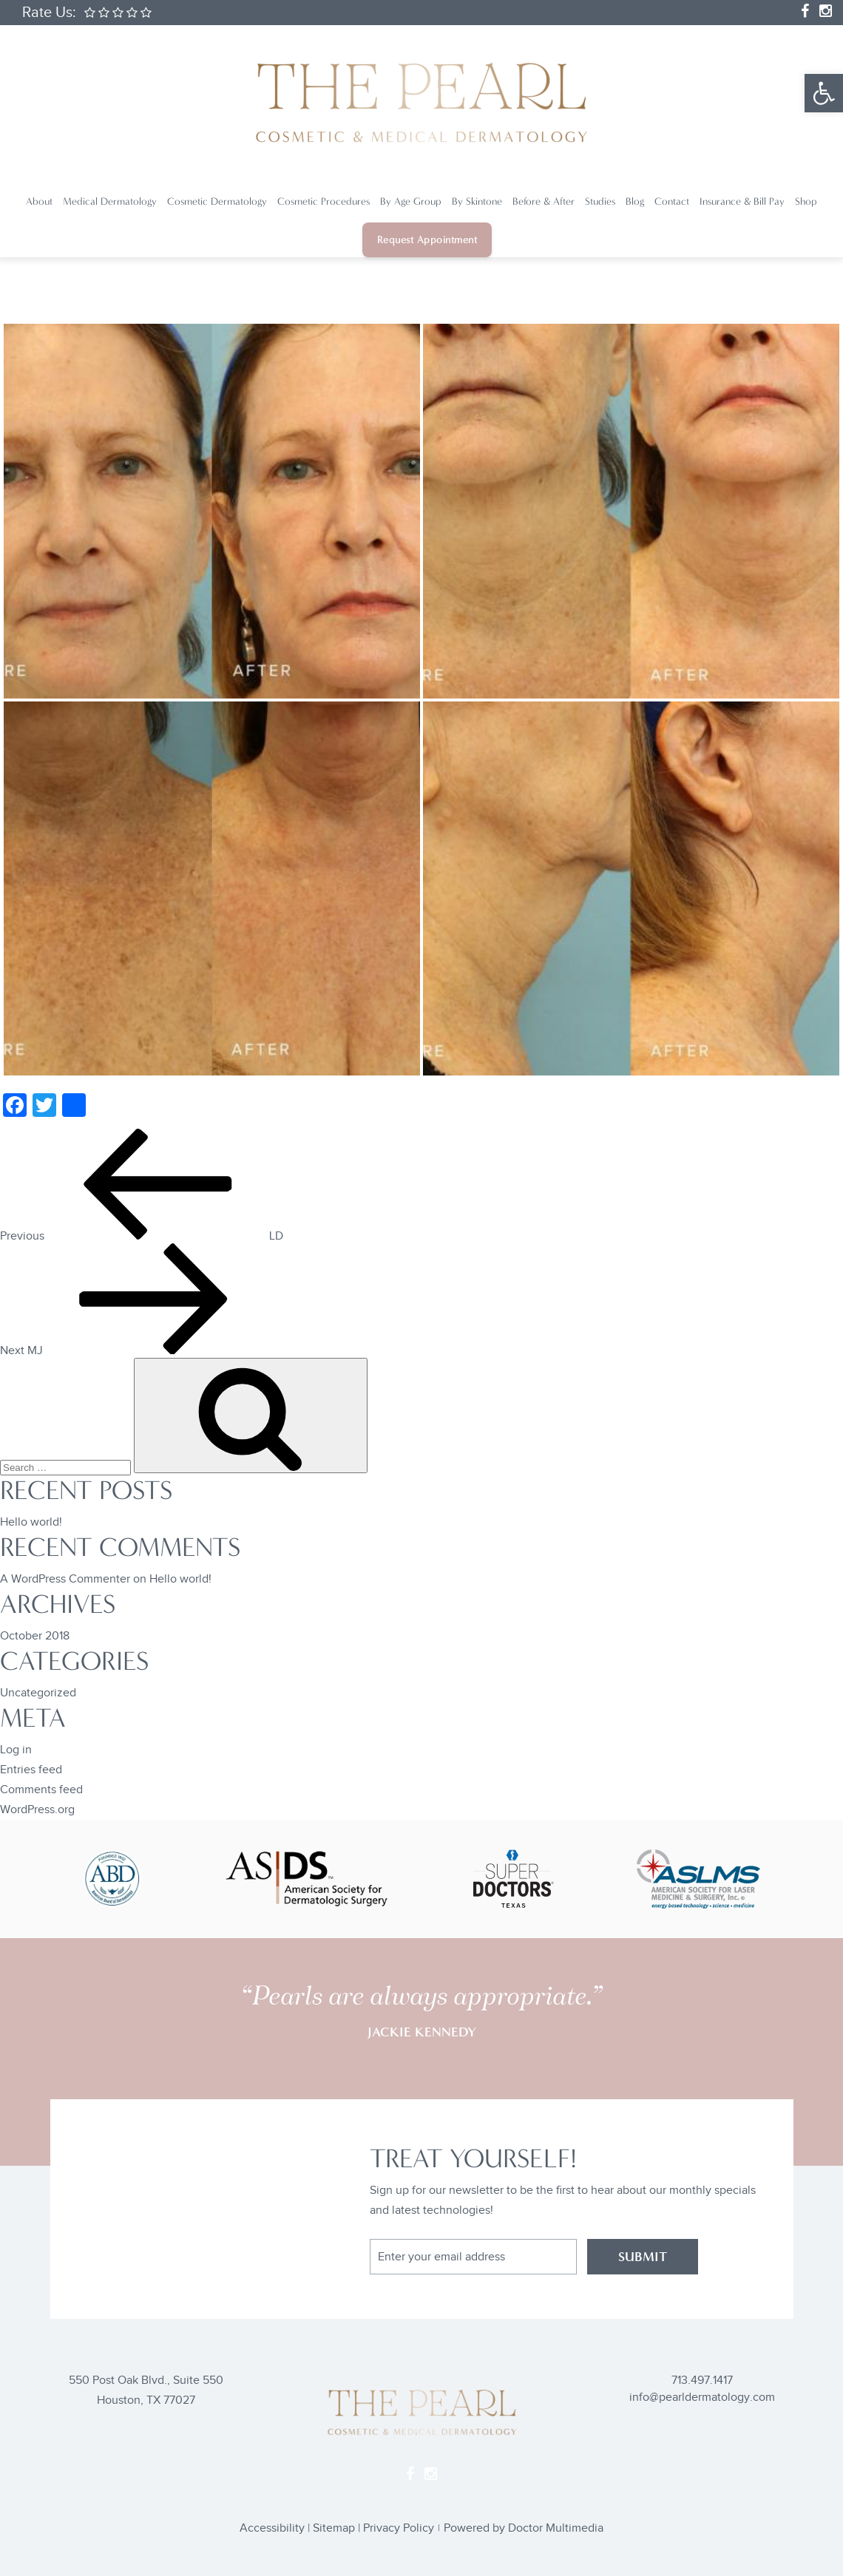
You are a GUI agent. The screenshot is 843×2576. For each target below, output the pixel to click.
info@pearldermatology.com (702, 2397)
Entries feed (31, 1770)
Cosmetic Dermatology (217, 201)
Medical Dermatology (110, 201)
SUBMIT (642, 2257)
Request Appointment (427, 240)
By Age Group (410, 201)
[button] (824, 93)
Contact (671, 201)
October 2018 (35, 1636)
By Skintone (477, 201)
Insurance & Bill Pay (742, 201)
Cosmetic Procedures (323, 201)
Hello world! (31, 1522)
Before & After (543, 201)
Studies (600, 201)
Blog (635, 201)
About (39, 201)
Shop (806, 201)
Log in (16, 1750)
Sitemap (334, 2528)
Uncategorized (38, 1693)
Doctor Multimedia (555, 2528)
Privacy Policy (398, 2528)
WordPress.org (37, 1810)
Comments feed (41, 1790)
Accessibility (272, 2528)
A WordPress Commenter (65, 1579)
